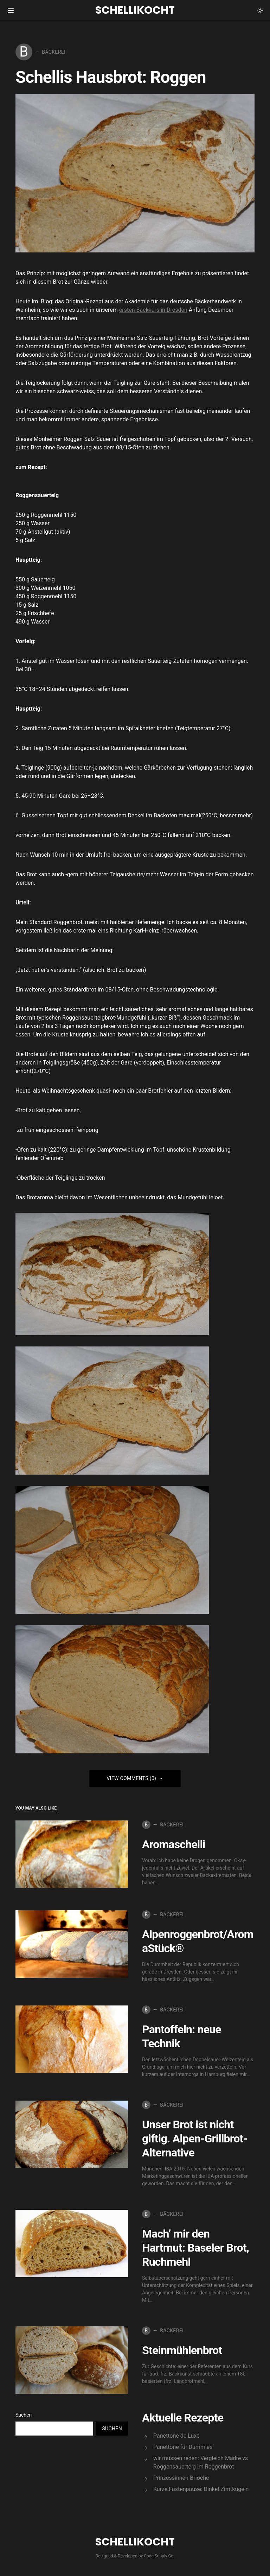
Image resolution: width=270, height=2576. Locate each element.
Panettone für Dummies (183, 2447)
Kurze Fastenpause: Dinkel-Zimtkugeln (201, 2489)
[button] (260, 10)
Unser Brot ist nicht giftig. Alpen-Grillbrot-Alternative (194, 2138)
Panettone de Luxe (176, 2435)
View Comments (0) (131, 1778)
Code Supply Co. (159, 2556)
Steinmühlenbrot (182, 2350)
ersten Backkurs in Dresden (153, 310)
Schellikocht (135, 10)
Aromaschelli (173, 1844)
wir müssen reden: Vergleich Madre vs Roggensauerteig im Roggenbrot (200, 2462)
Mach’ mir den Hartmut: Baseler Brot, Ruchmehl (195, 2247)
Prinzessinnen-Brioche (181, 2478)
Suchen (23, 2415)
